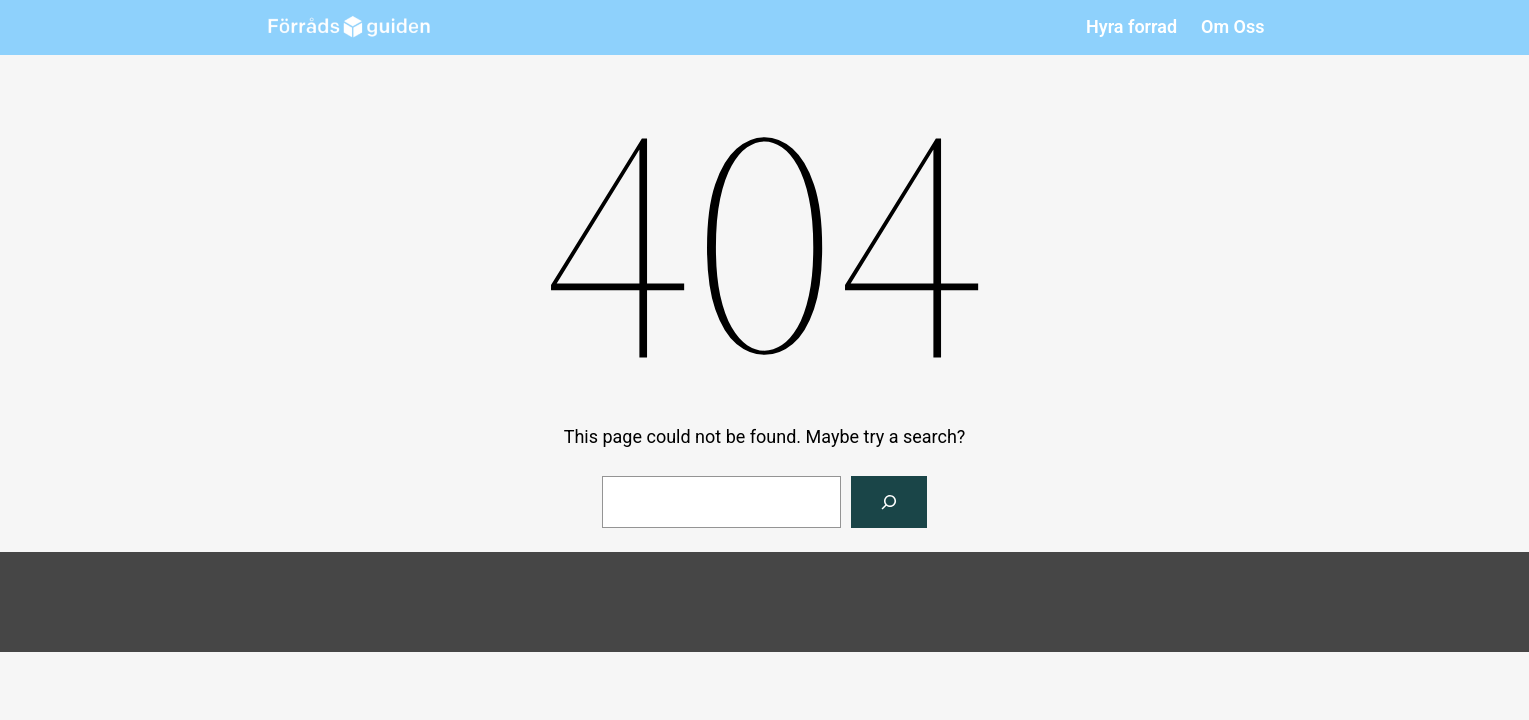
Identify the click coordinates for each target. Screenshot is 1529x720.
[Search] (889, 502)
